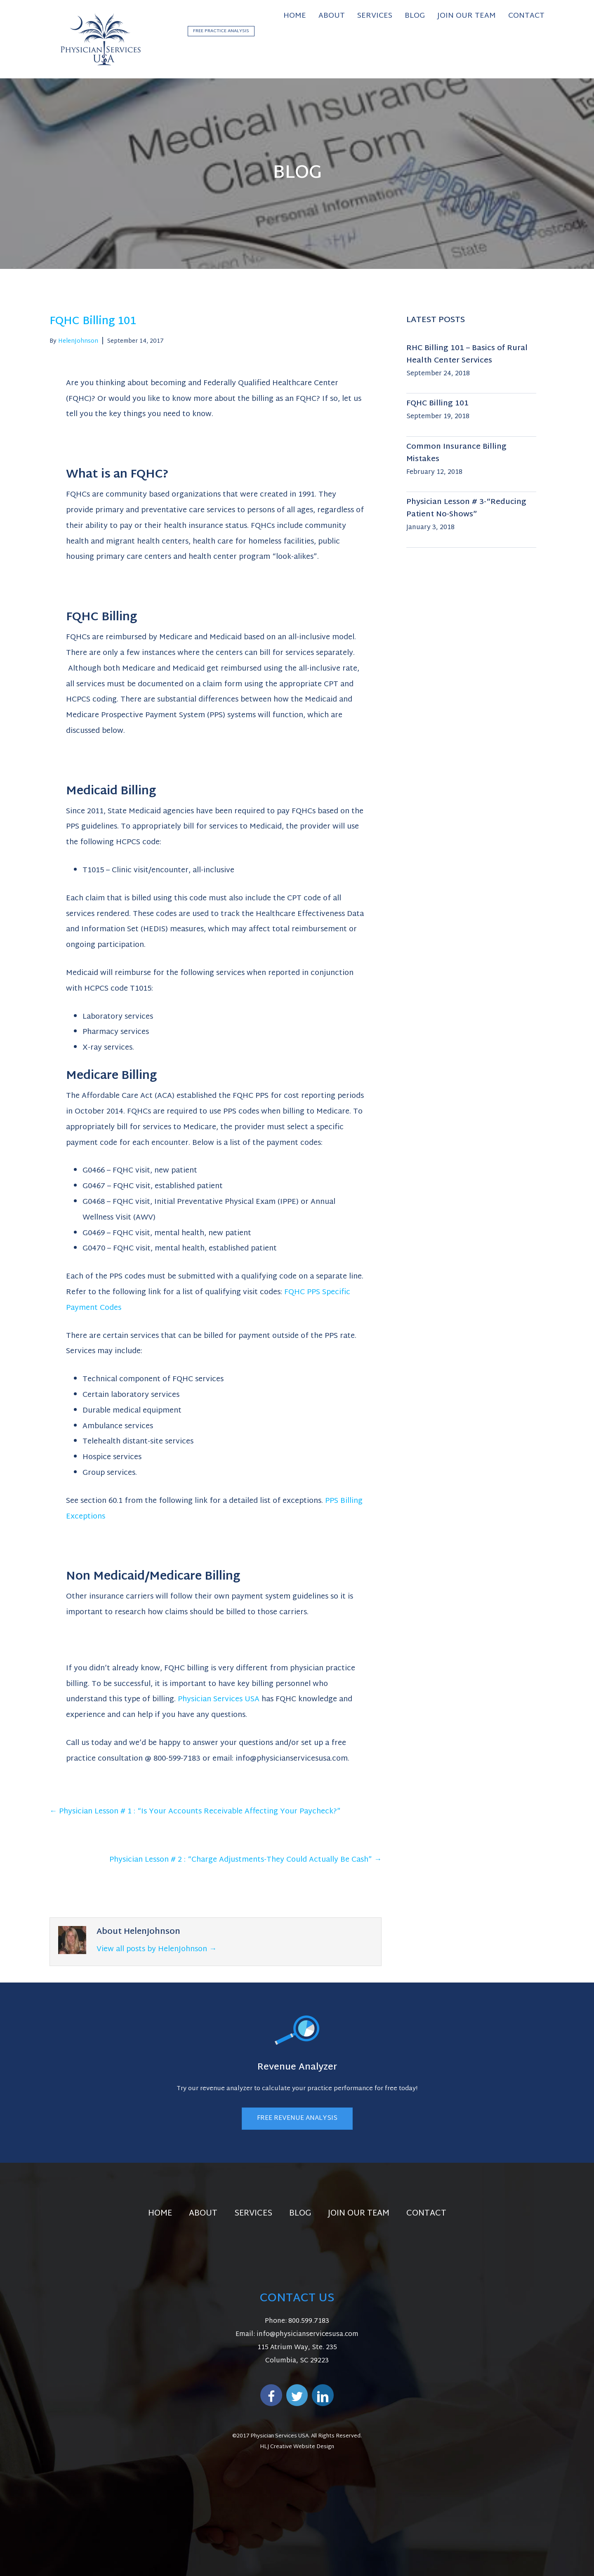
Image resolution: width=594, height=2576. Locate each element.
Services (253, 2213)
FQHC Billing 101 (437, 403)
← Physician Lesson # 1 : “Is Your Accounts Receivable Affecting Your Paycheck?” (195, 1811)
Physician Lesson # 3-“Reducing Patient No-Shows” (466, 508)
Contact (426, 2213)
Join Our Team (358, 2213)
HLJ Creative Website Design (297, 2447)
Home (160, 2213)
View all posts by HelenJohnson (157, 1949)
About (203, 2213)
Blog (300, 2213)
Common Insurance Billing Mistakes (456, 453)
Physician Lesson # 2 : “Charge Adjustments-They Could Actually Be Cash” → (245, 1860)
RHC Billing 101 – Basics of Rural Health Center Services (467, 354)
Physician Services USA (218, 1699)
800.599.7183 (308, 2321)
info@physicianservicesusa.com (307, 2335)
